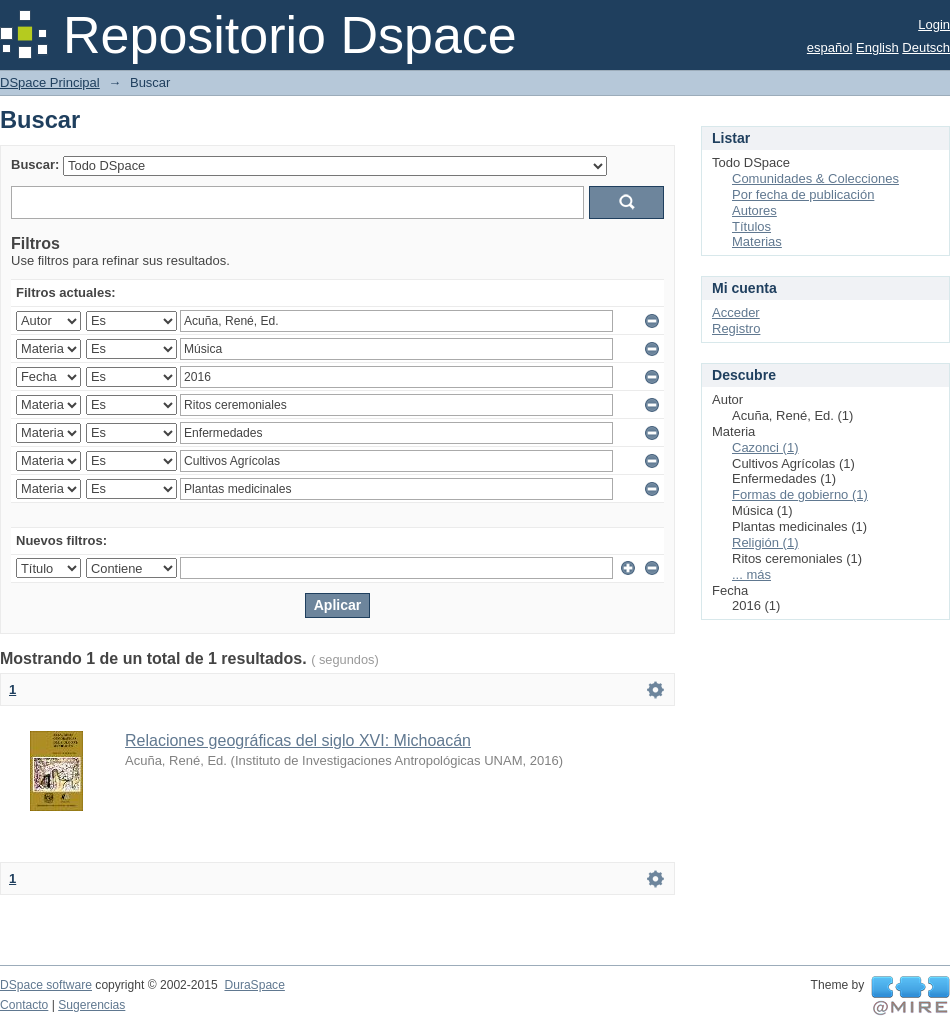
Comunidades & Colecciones (815, 178)
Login (934, 24)
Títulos (751, 226)
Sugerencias (91, 1005)
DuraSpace (254, 985)
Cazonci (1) (765, 447)
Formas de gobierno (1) (800, 494)
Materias (757, 241)
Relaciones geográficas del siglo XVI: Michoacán (298, 740)
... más (751, 574)
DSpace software (46, 985)
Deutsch (926, 47)
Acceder (736, 312)
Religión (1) (765, 542)
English (877, 47)
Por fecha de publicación (803, 194)
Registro (736, 328)
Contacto (24, 1005)
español (830, 47)
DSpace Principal (50, 82)
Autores (754, 210)
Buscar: (35, 164)
